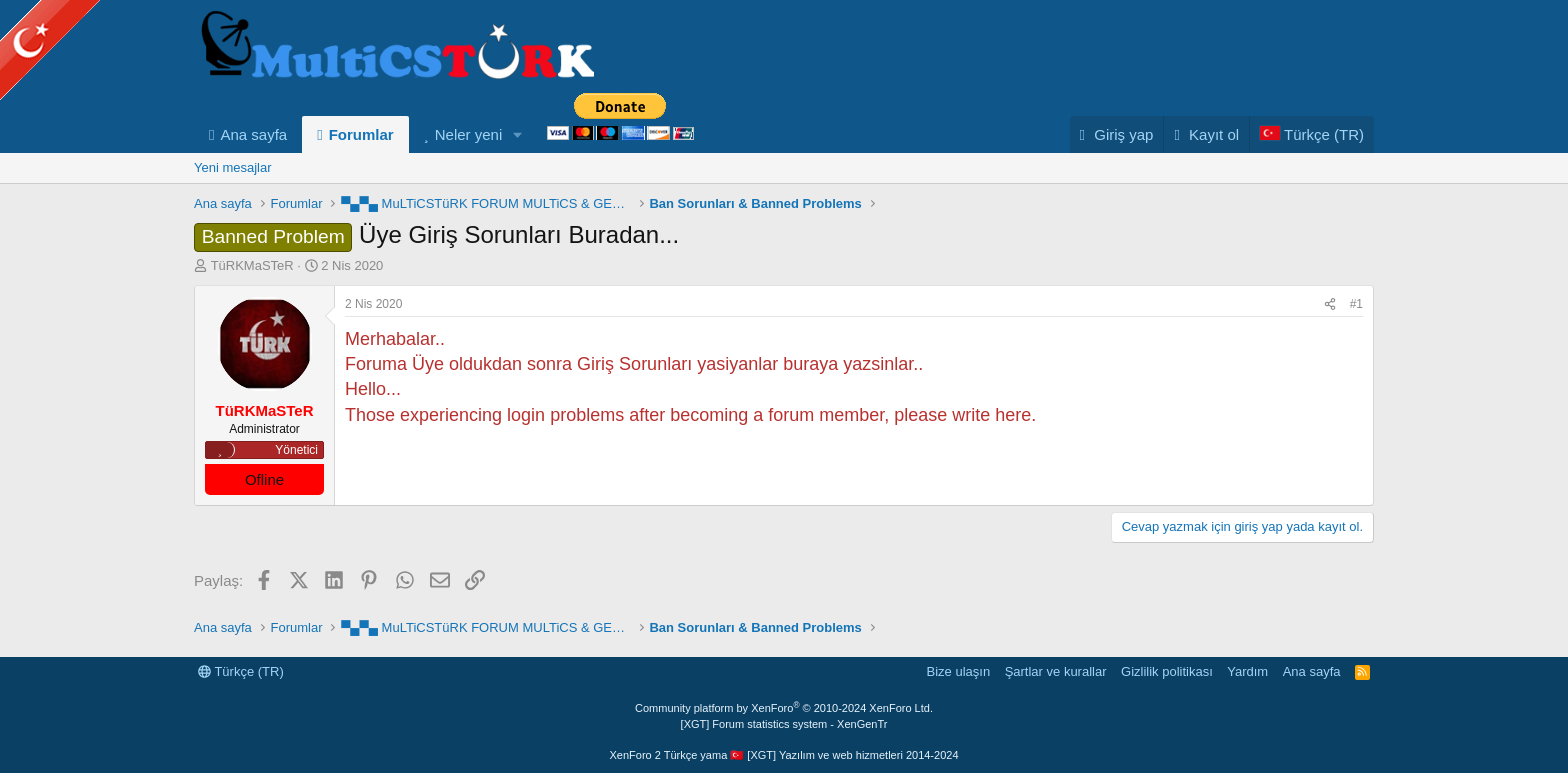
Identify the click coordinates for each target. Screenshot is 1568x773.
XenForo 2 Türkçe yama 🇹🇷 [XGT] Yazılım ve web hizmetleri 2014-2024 (783, 755)
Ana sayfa (253, 134)
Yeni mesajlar (233, 167)
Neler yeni (469, 134)
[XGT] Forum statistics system (784, 724)
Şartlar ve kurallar (1056, 671)
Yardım (1247, 671)
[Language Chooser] (1311, 134)
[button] (518, 134)
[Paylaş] (1330, 304)
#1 (1356, 304)
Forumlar (361, 134)
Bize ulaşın (959, 671)
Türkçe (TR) (241, 671)
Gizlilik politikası (1167, 671)
